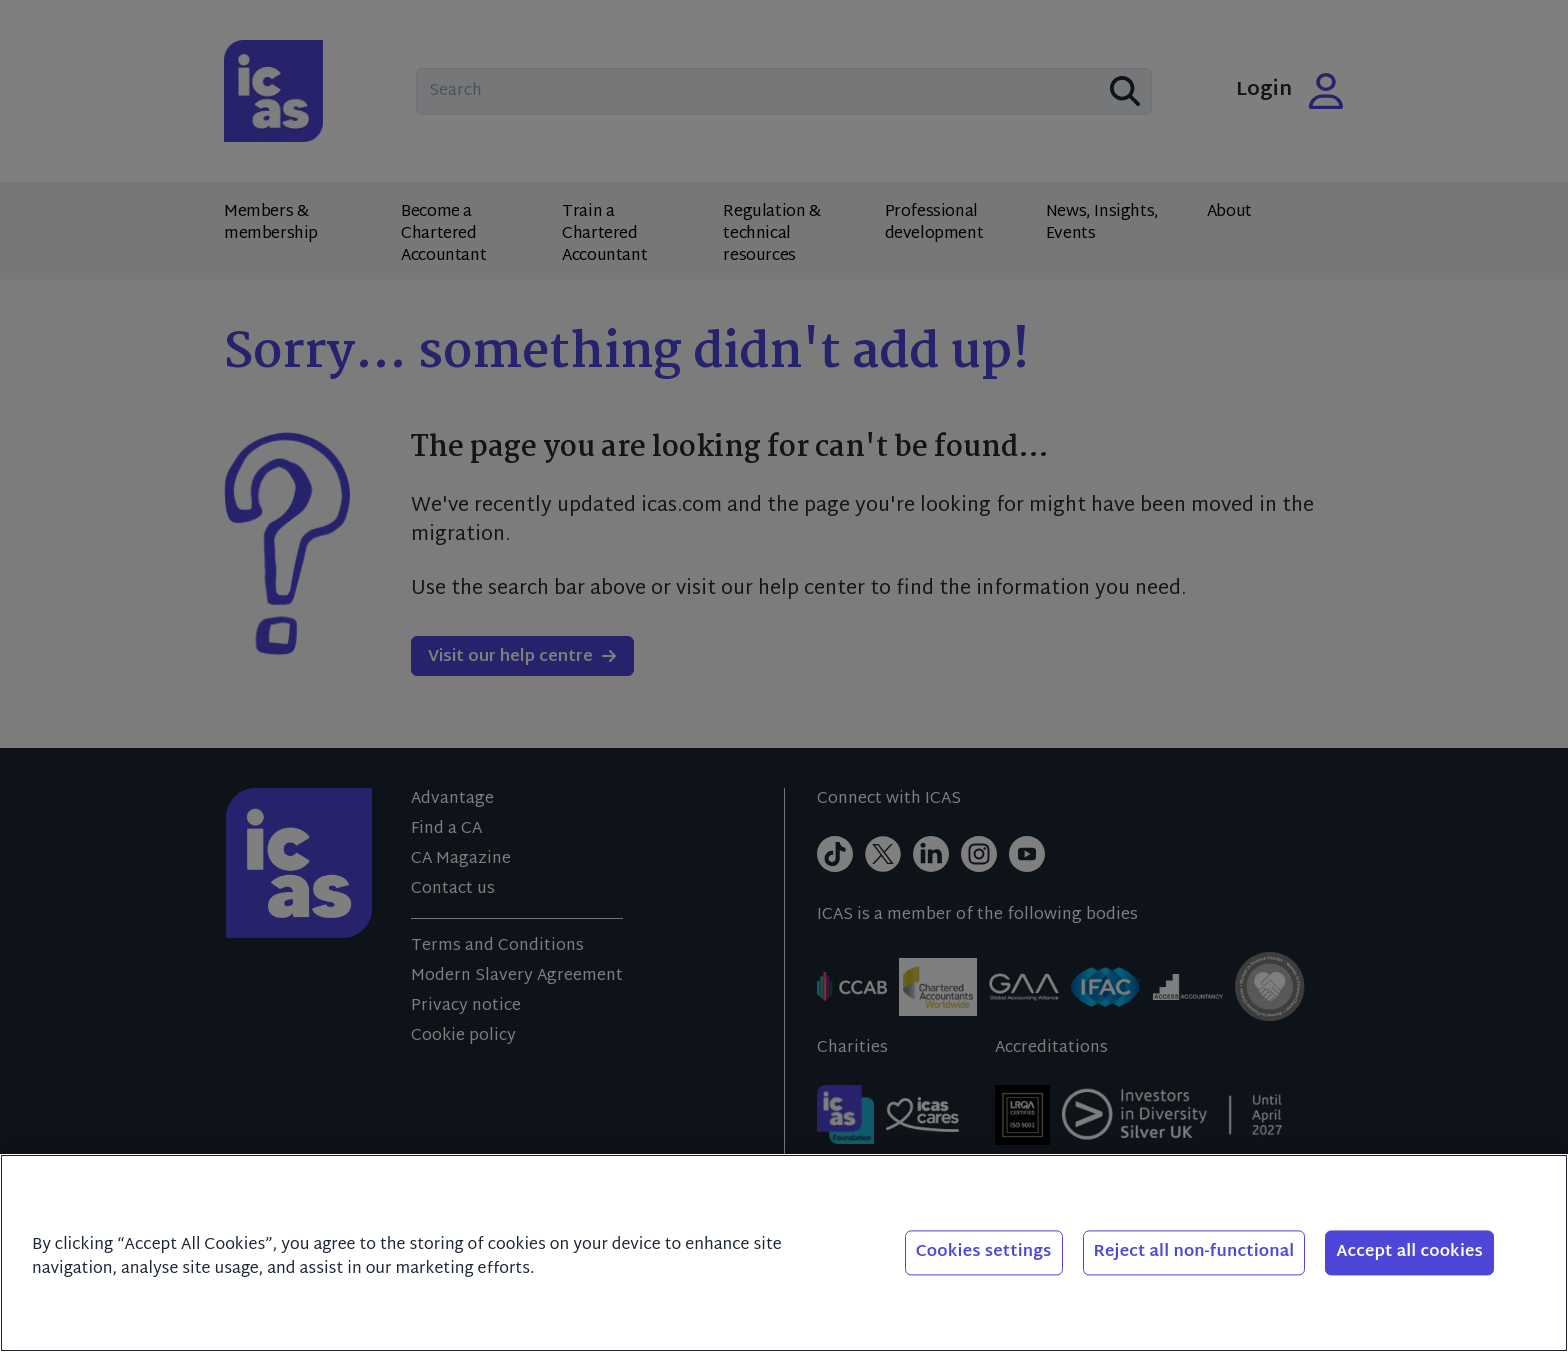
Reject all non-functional (1194, 1252)
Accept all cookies (1409, 1252)
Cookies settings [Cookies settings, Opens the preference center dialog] (984, 1252)
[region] (784, 1253)
